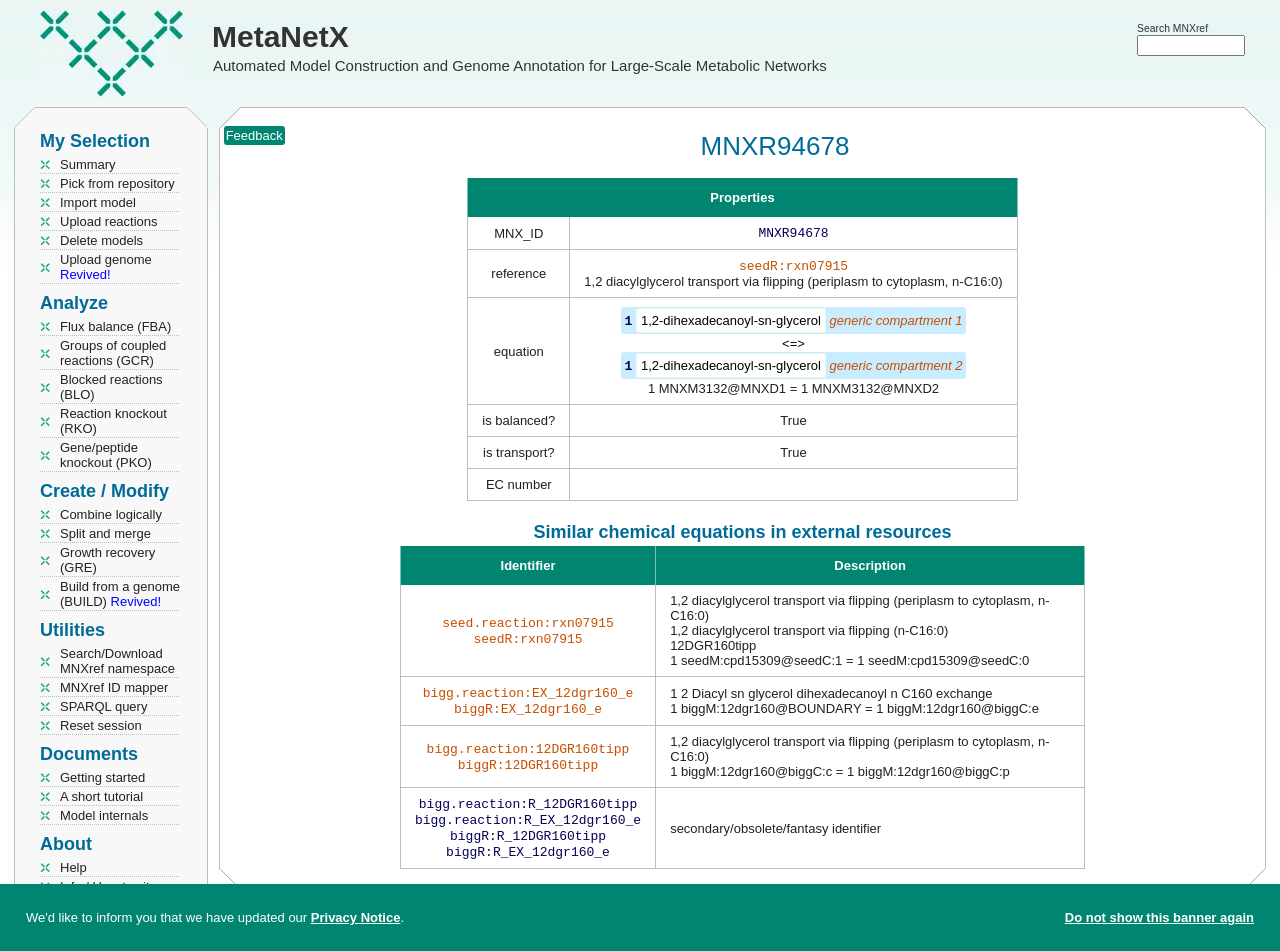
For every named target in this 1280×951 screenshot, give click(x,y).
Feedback (254, 135)
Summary (88, 164)
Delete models (101, 240)
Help (73, 867)
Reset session (101, 725)
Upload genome (106, 267)
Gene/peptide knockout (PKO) (106, 455)
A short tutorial (101, 796)
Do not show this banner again (1159, 917)
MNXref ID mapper (114, 687)
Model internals (104, 815)
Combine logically (111, 514)
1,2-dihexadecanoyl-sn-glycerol (731, 324)
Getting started (102, 777)
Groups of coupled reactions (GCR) (113, 353)
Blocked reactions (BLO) (111, 387)
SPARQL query (103, 706)
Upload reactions (109, 221)
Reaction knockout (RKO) (113, 421)
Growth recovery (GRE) (107, 560)
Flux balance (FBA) (115, 326)
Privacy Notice (356, 917)
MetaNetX (280, 36)
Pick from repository (117, 183)
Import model (98, 202)
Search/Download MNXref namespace (117, 661)
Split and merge (105, 533)
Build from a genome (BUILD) (120, 594)
